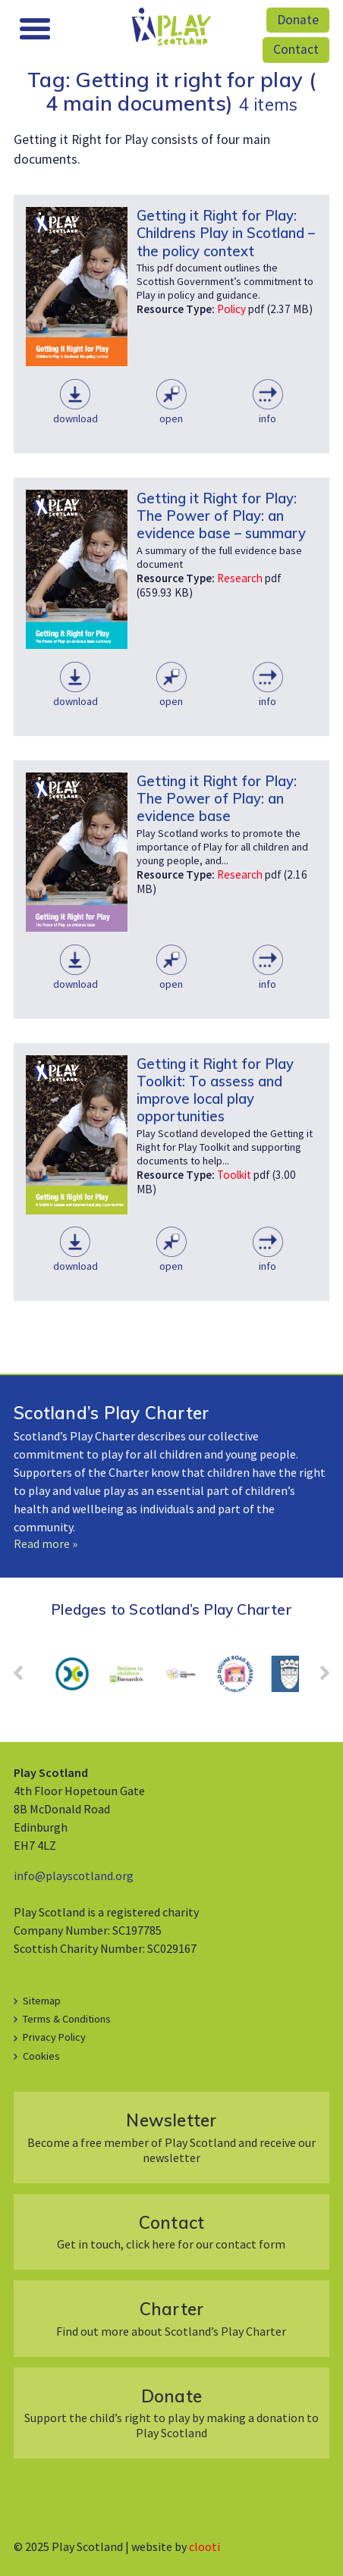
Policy (231, 309)
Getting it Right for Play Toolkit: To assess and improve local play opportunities (215, 1090)
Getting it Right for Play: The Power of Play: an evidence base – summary (221, 515)
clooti (204, 2546)
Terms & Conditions (67, 2019)
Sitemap (42, 2000)
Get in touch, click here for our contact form (171, 2231)
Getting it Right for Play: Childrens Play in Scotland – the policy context (226, 232)
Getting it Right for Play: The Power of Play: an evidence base (217, 798)
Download (75, 418)
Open (171, 418)
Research (240, 578)
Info (267, 418)
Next (317, 1678)
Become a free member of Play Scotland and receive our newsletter (171, 2136)
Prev (26, 1678)
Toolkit (234, 1174)
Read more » (45, 1543)
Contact (296, 49)
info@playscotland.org (74, 1875)
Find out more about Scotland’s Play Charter (171, 2318)
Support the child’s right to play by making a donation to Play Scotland (171, 2412)
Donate (298, 19)
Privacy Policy (54, 2037)
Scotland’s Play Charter (111, 1413)
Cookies (41, 2056)
